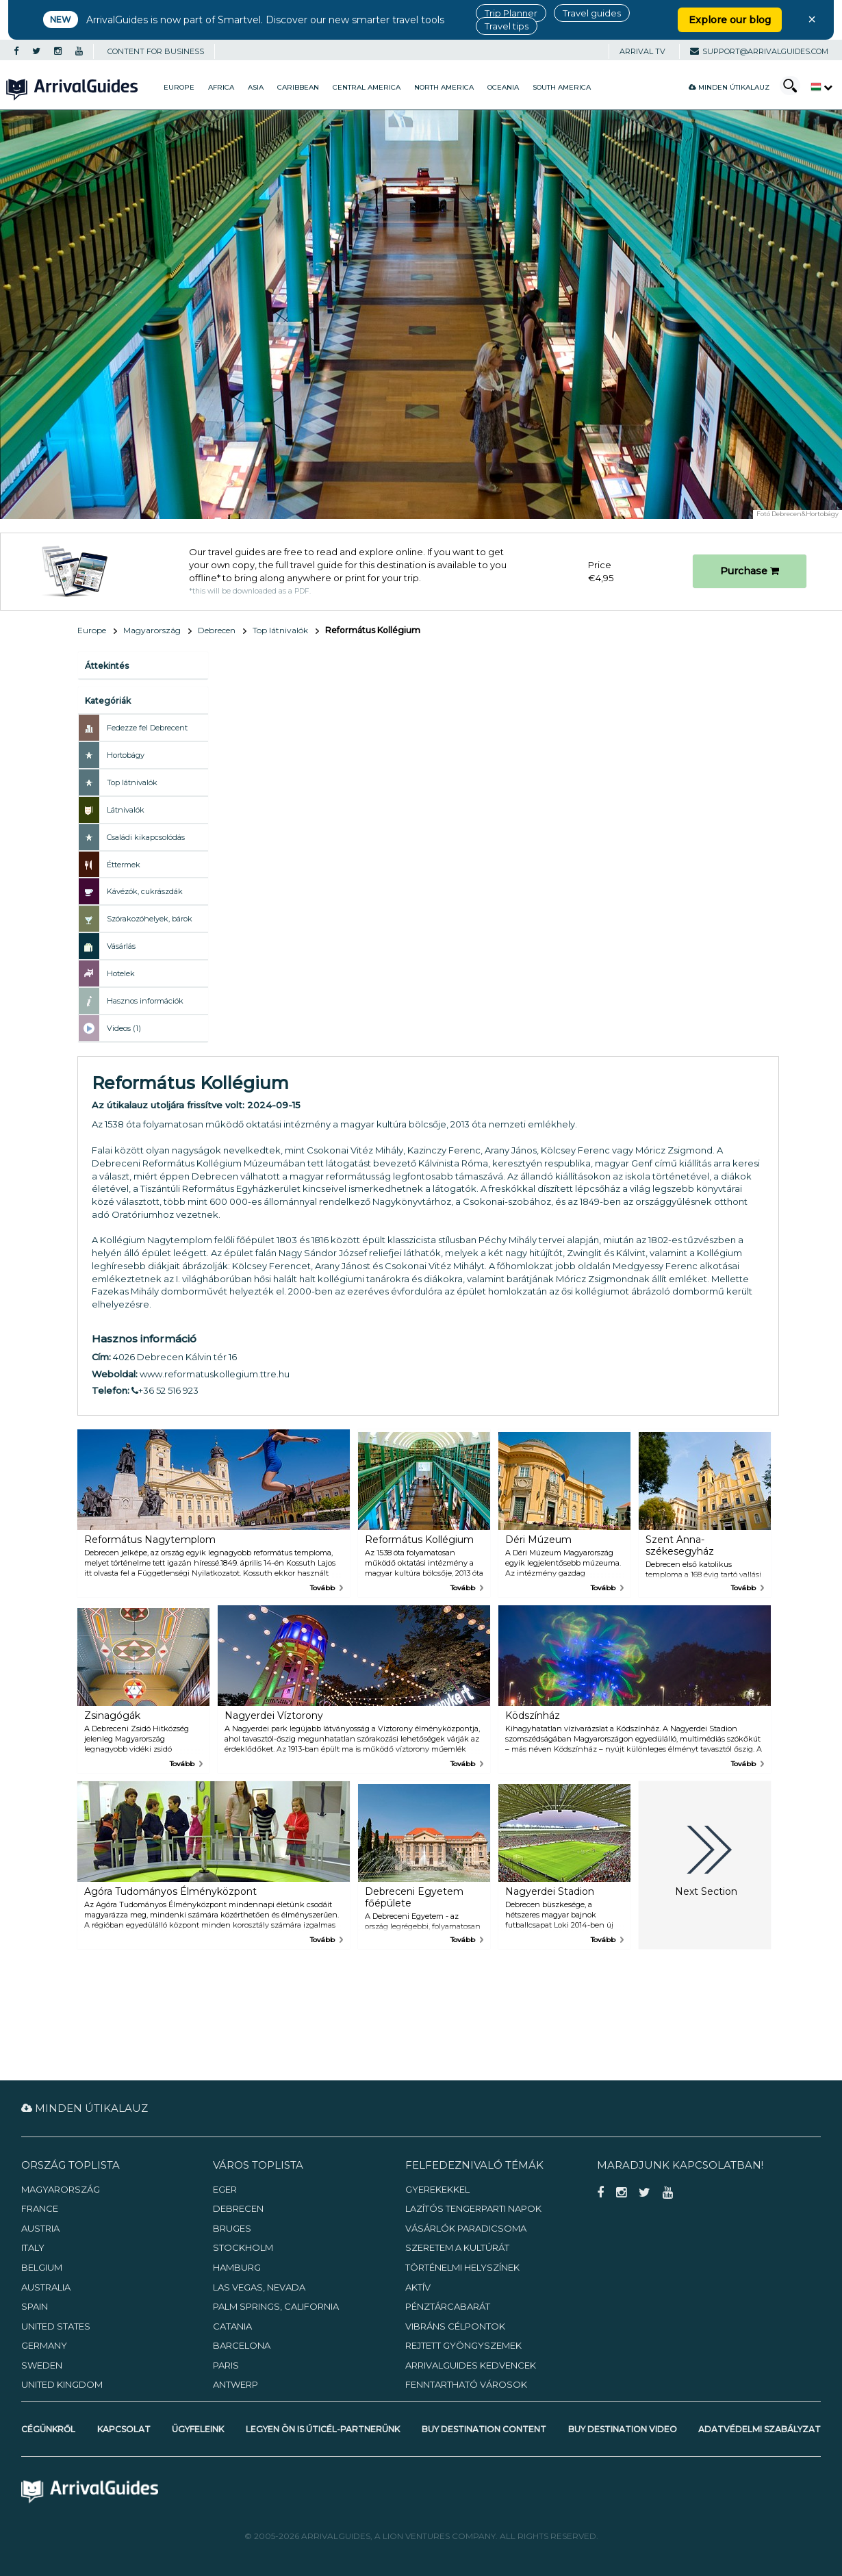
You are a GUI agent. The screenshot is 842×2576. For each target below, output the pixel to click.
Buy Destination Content (484, 2429)
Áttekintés (107, 666)
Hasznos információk (145, 1001)
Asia (256, 87)
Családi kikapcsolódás (146, 837)
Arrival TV (642, 51)
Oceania (503, 87)
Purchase (749, 571)
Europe (179, 87)
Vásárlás (121, 946)
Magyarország (152, 630)
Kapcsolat (124, 2429)
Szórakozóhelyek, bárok (149, 918)
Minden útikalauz (729, 87)
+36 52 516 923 (165, 1390)
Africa (221, 87)
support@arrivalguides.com (759, 51)
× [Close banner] (812, 19)
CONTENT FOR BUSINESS (155, 51)
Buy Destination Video (622, 2429)
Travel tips (506, 26)
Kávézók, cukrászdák (145, 891)
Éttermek (123, 864)
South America (562, 87)
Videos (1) (124, 1028)
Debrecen (216, 630)
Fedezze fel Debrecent (147, 727)
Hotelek (121, 973)
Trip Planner (511, 13)
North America (444, 87)
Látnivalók (125, 810)
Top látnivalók (280, 630)
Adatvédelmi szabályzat (759, 2429)
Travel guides (592, 13)
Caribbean (298, 87)
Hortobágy (125, 755)
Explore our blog (730, 20)
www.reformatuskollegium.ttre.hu (215, 1373)
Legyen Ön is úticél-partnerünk (323, 2429)
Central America (366, 87)
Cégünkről (48, 2429)
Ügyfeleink (198, 2429)
